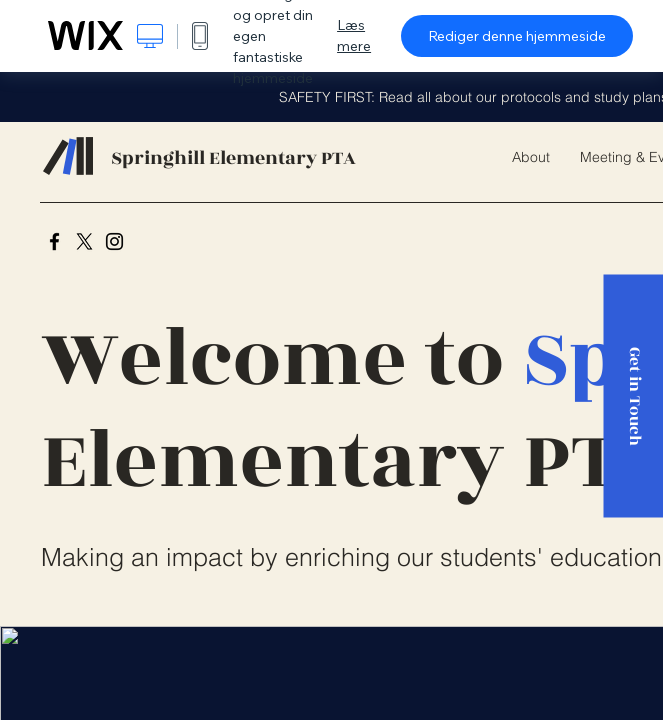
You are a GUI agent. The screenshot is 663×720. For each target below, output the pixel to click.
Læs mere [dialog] (354, 35)
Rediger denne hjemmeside (517, 36)
